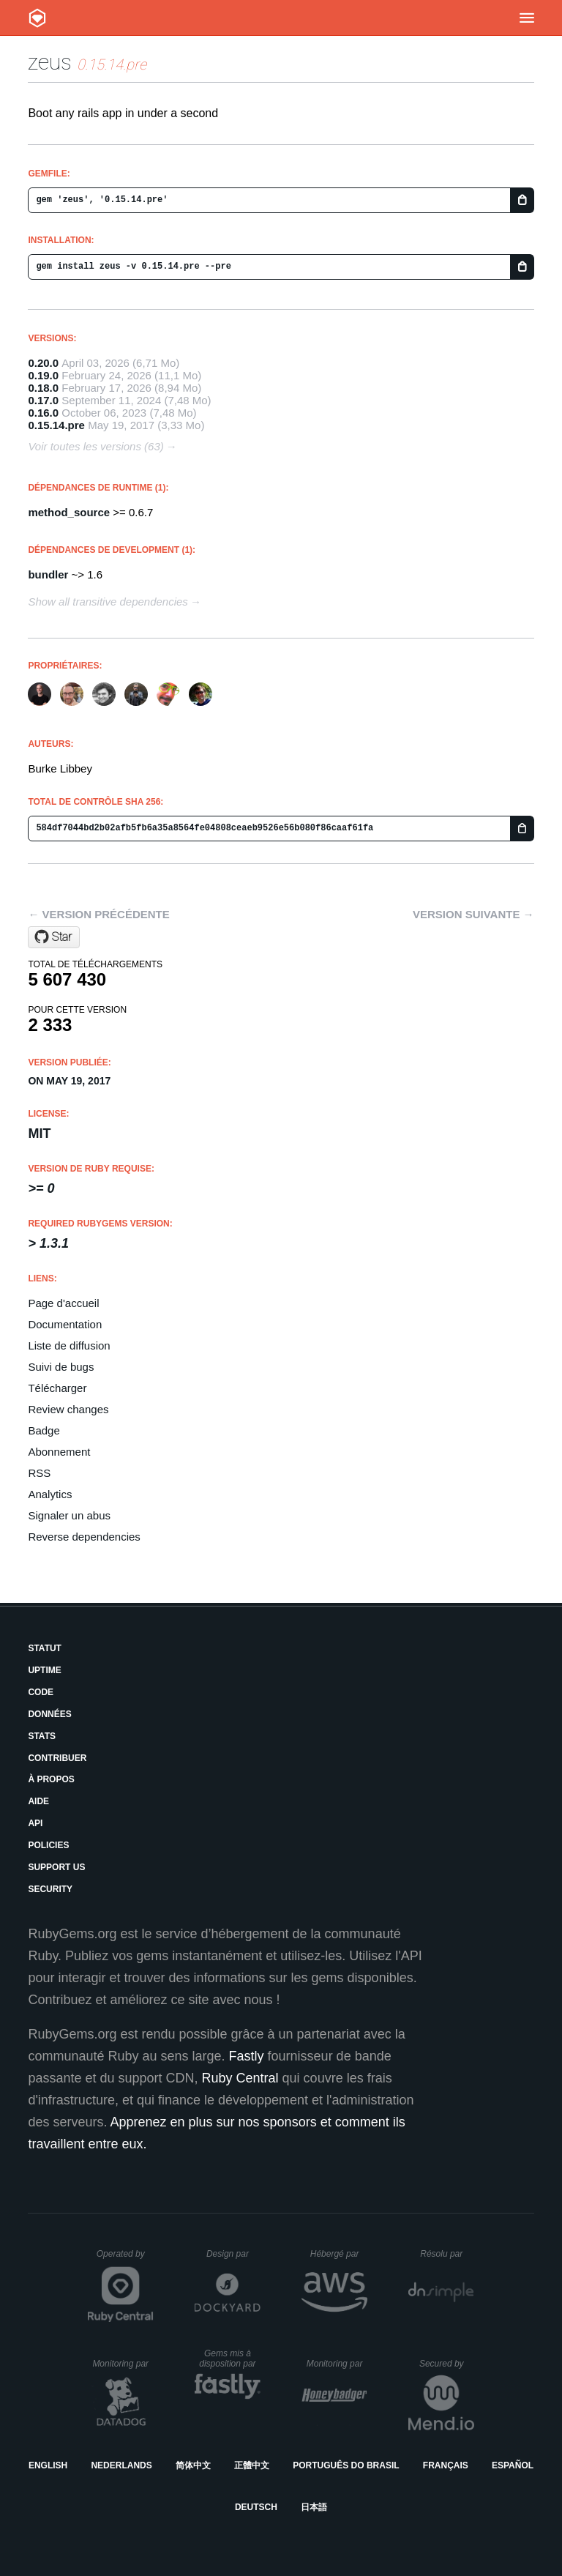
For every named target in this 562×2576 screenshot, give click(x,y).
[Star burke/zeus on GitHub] (54, 937)
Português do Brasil (346, 2465)
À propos (51, 1779)
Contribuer (57, 1758)
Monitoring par (122, 2364)
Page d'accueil (63, 1303)
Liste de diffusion (69, 1345)
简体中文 (193, 2465)
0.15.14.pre (56, 425)
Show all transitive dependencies (107, 601)
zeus (50, 62)
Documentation (65, 1324)
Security (50, 1889)
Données (49, 1714)
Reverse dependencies (84, 1536)
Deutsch (256, 2507)
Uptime (44, 1670)
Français (445, 2465)
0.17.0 (43, 400)
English (48, 2465)
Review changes (68, 1409)
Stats (42, 1736)
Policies (48, 1845)
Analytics (50, 1494)
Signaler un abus (69, 1515)
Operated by (125, 2259)
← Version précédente (98, 914)
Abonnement (59, 1451)
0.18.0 (43, 387)
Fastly (246, 2056)
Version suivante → (473, 914)
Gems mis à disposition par (230, 2358)
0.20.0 (43, 363)
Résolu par (447, 2254)
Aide (38, 1801)
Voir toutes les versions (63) (95, 446)
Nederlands (121, 2465)
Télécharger (57, 1388)
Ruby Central (240, 2078)
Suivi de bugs (61, 1366)
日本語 (314, 2507)
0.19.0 (43, 375)
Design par (233, 2254)
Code (40, 1692)
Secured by (446, 2364)
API (35, 1823)
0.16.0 (43, 412)
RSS (39, 1473)
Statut (44, 1648)
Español (512, 2465)
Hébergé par (338, 2254)
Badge (43, 1430)
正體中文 (251, 2465)
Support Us (56, 1867)
